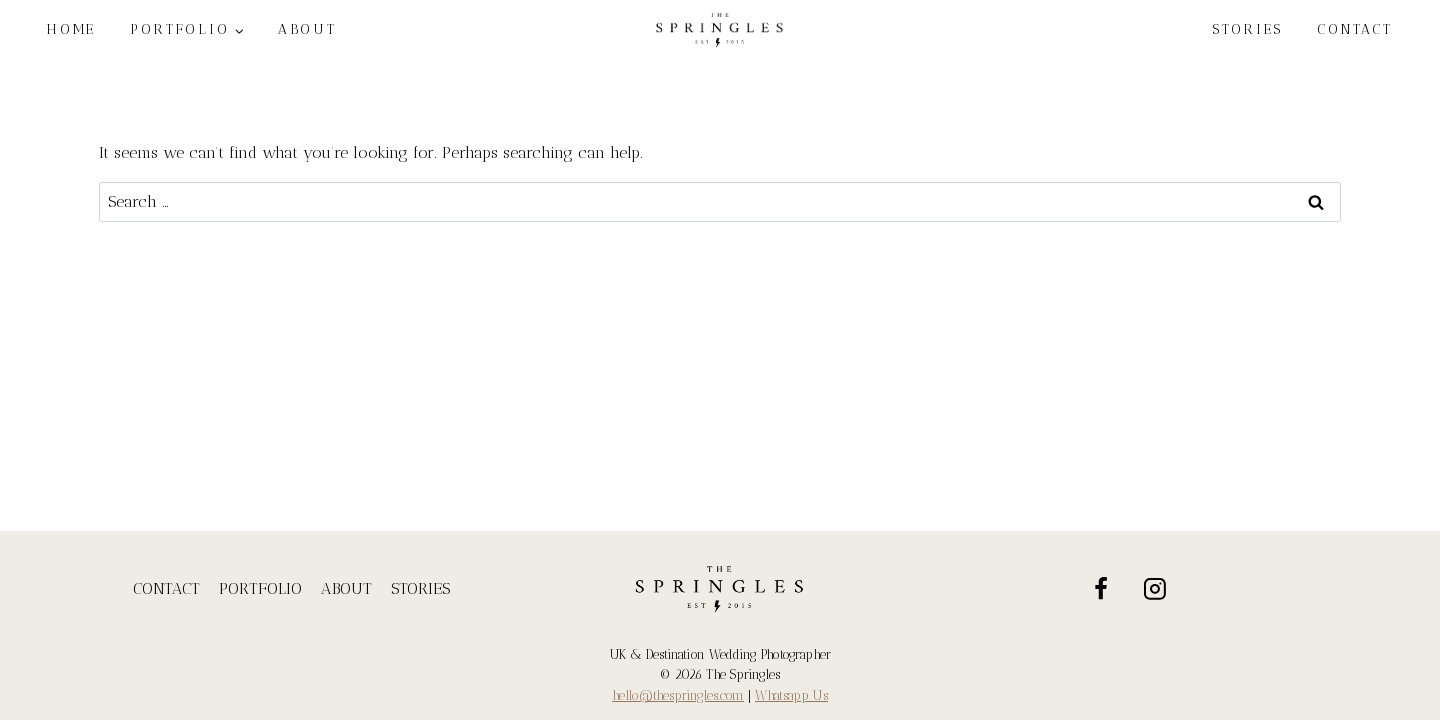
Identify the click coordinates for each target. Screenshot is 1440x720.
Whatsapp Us (791, 695)
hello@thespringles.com (678, 695)
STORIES (1247, 29)
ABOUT (346, 588)
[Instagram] (1156, 589)
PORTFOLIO (260, 588)
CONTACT (1355, 29)
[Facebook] (1101, 589)
